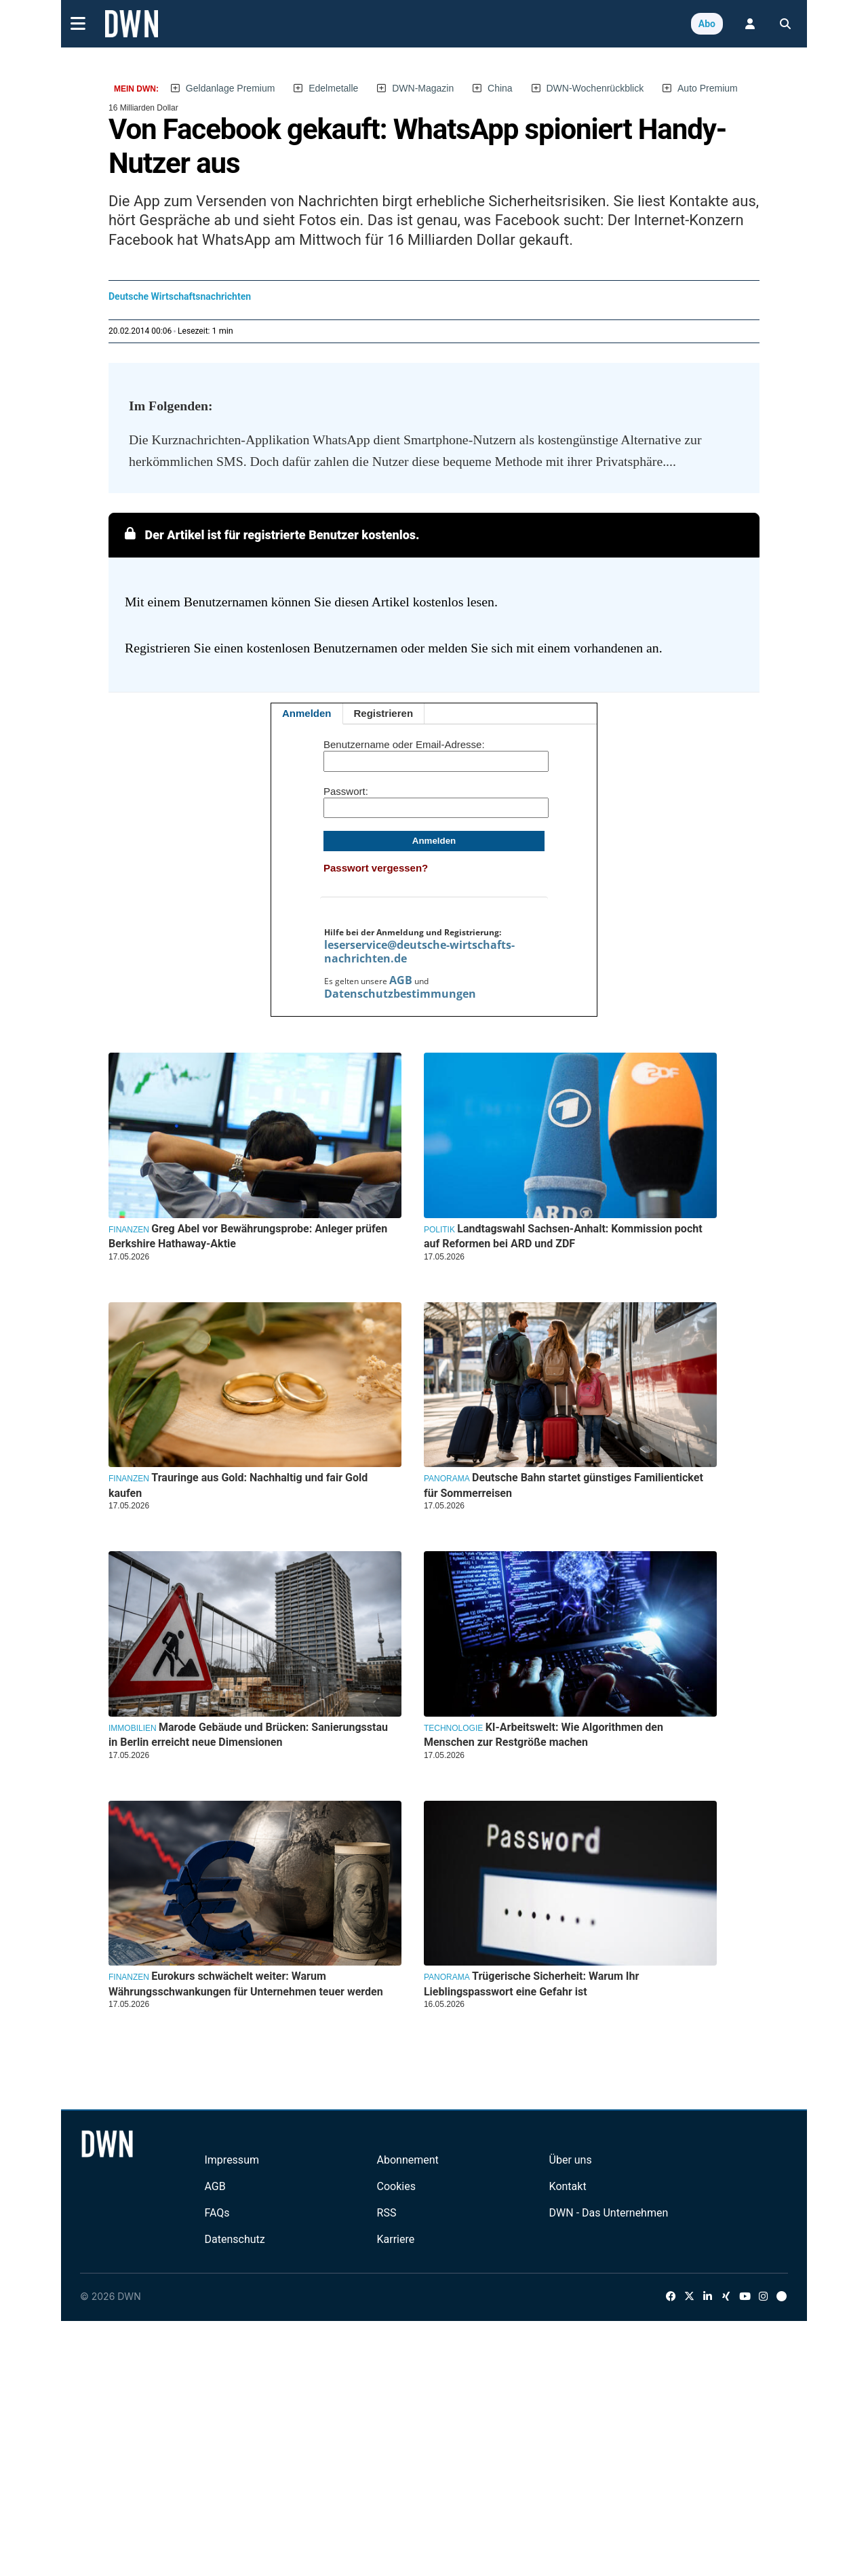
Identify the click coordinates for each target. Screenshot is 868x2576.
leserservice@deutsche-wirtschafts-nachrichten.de (419, 951)
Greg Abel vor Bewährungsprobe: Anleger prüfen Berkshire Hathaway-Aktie (247, 1236)
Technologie (453, 1728)
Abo (706, 23)
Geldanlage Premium (230, 88)
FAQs (216, 2212)
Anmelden (307, 713)
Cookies (396, 2186)
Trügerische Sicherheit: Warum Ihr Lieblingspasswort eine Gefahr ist (531, 1983)
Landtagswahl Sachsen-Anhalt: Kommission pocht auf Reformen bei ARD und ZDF (563, 1236)
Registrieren (384, 713)
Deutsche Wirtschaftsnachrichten (179, 296)
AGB (400, 980)
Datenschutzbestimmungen (400, 993)
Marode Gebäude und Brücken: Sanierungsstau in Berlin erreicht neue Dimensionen (248, 1735)
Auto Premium (707, 88)
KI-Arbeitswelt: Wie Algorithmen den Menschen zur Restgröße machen (543, 1735)
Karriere (396, 2239)
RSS (387, 2212)
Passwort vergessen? (375, 868)
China (500, 88)
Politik (439, 1229)
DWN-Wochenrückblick (595, 88)
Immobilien (132, 1728)
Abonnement (408, 2159)
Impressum (231, 2159)
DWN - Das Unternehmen (609, 2212)
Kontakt (568, 2186)
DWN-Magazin (423, 88)
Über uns (570, 2159)
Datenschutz (234, 2239)
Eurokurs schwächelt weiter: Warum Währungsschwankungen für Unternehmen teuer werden (245, 1983)
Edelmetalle (333, 88)
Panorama (447, 1478)
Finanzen (128, 1229)
